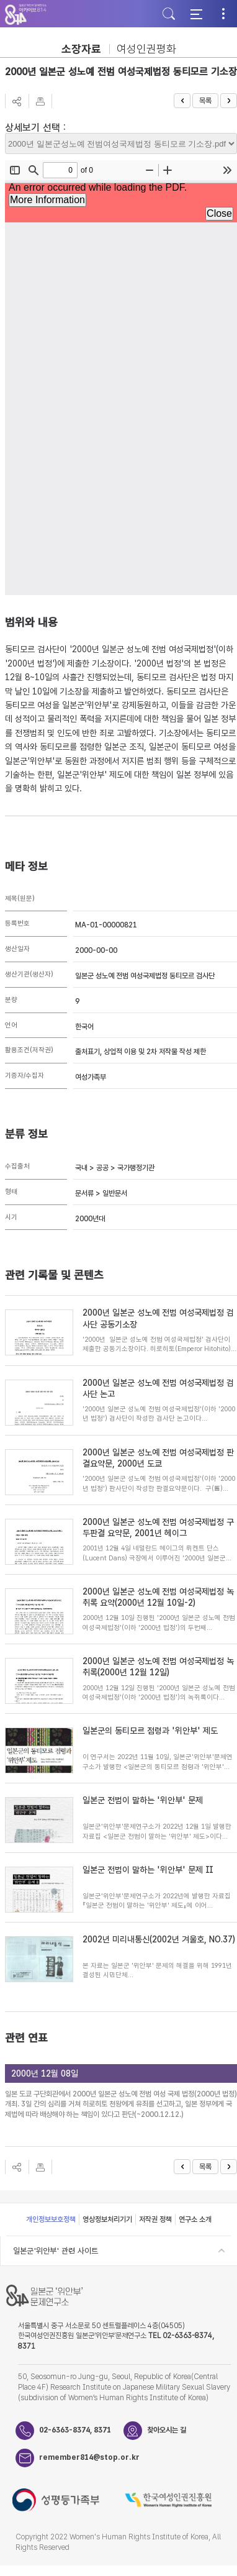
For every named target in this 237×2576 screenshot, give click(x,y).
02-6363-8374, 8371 (75, 2430)
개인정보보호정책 (51, 2219)
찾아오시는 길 (166, 2430)
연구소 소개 (195, 2219)
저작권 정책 (155, 2219)
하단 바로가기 (0, 0)
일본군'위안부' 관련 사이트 (55, 2250)
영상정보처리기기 (107, 2219)
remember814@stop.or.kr (81, 2457)
